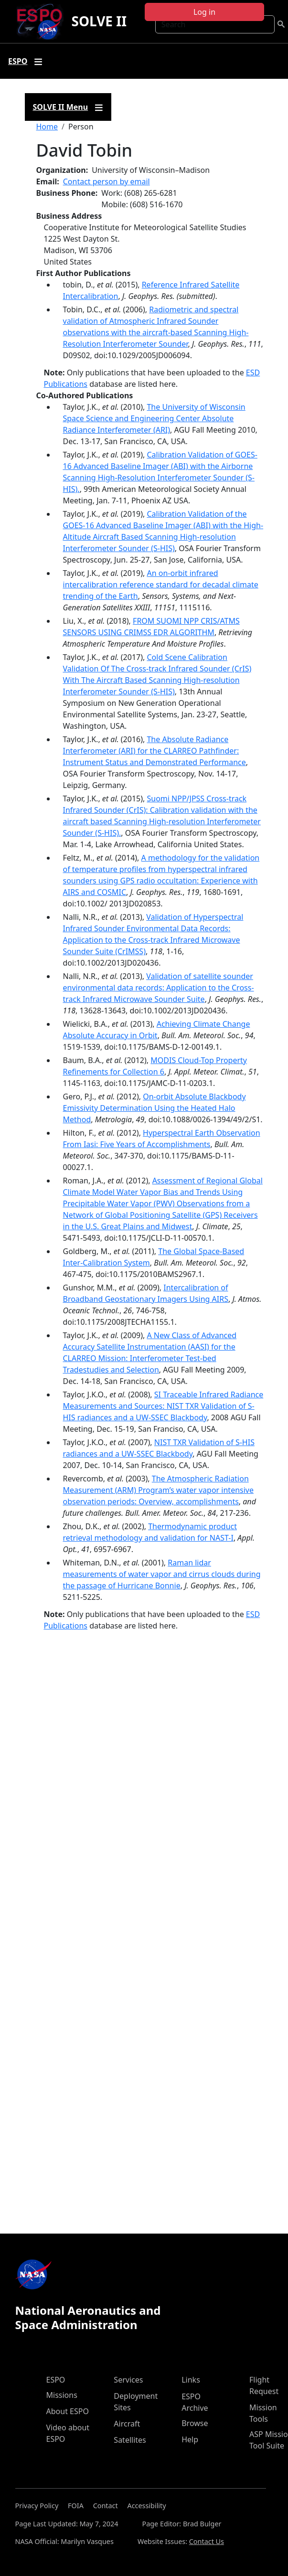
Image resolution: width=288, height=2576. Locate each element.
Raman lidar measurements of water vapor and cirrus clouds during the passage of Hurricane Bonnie (162, 1574)
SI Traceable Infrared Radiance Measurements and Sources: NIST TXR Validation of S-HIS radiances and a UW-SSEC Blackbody (163, 1406)
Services (128, 2379)
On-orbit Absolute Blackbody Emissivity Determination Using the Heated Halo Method (154, 1108)
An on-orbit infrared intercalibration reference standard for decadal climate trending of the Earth (160, 584)
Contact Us (206, 2541)
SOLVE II (99, 21)
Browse (194, 2423)
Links (190, 2379)
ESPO (55, 2379)
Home (47, 126)
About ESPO (67, 2411)
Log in (204, 12)
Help (189, 2439)
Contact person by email (106, 181)
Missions (61, 2395)
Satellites (130, 2440)
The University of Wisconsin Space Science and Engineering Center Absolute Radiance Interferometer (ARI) (154, 418)
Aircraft (127, 2423)
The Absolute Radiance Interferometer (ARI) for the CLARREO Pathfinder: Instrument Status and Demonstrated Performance (154, 750)
